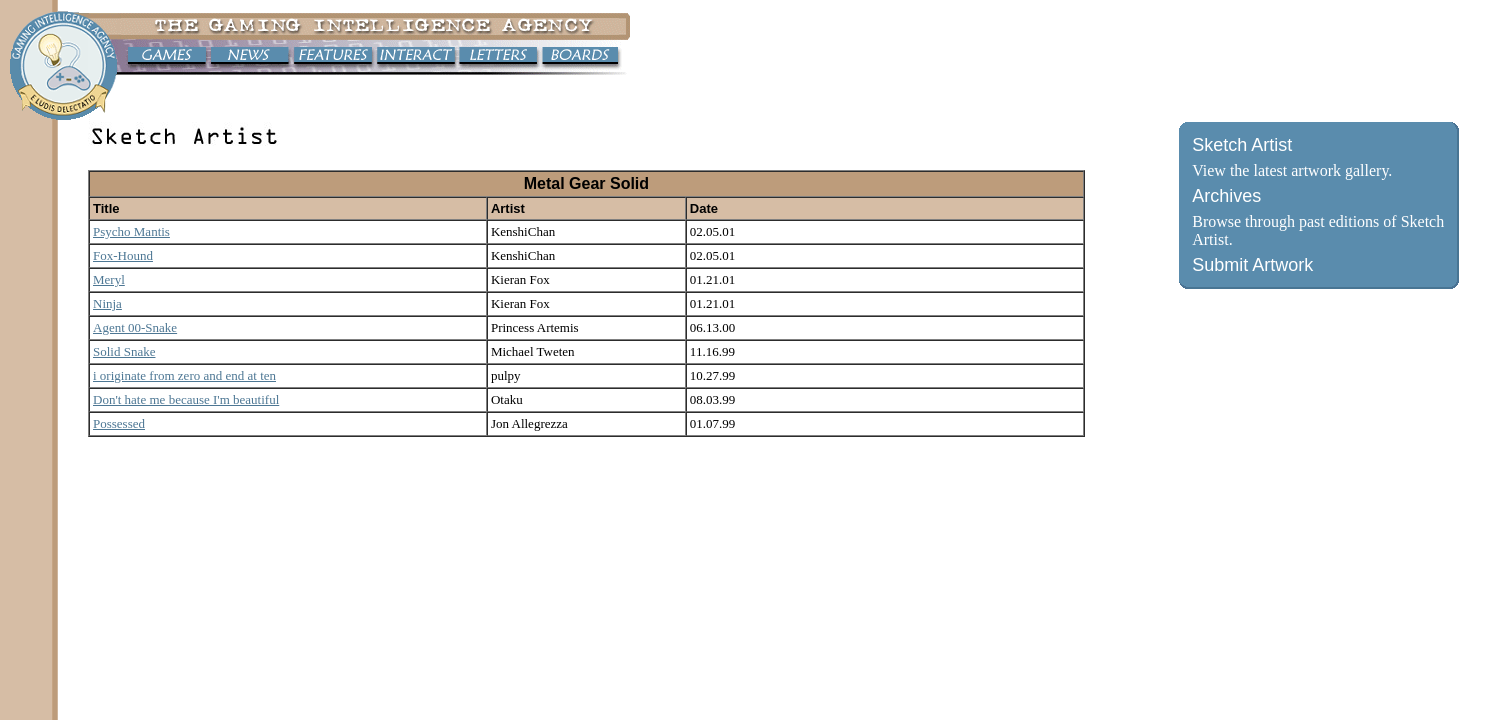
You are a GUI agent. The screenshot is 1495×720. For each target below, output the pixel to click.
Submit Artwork (1252, 265)
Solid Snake (124, 351)
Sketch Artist (1242, 145)
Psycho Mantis (131, 231)
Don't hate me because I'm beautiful (186, 399)
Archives (1226, 196)
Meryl (109, 279)
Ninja (107, 303)
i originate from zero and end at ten (184, 375)
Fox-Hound (123, 255)
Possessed (119, 423)
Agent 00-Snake (135, 327)
